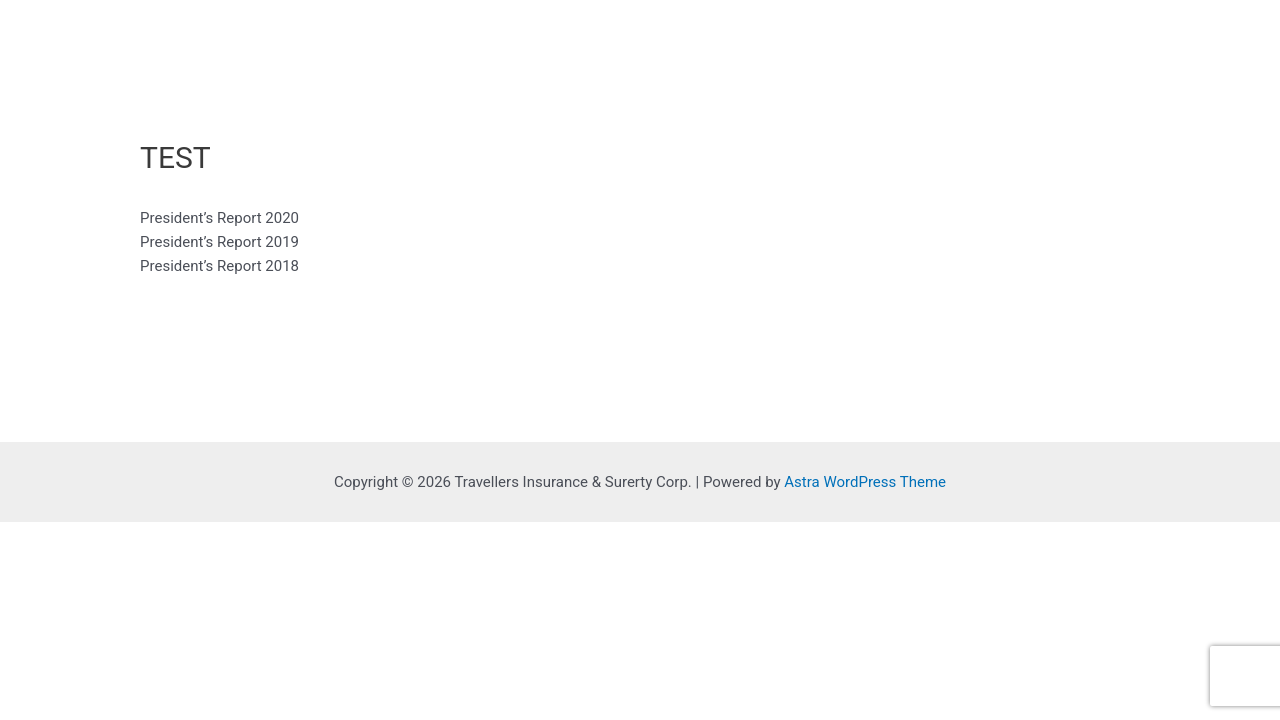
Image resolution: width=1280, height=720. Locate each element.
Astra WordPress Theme (865, 482)
